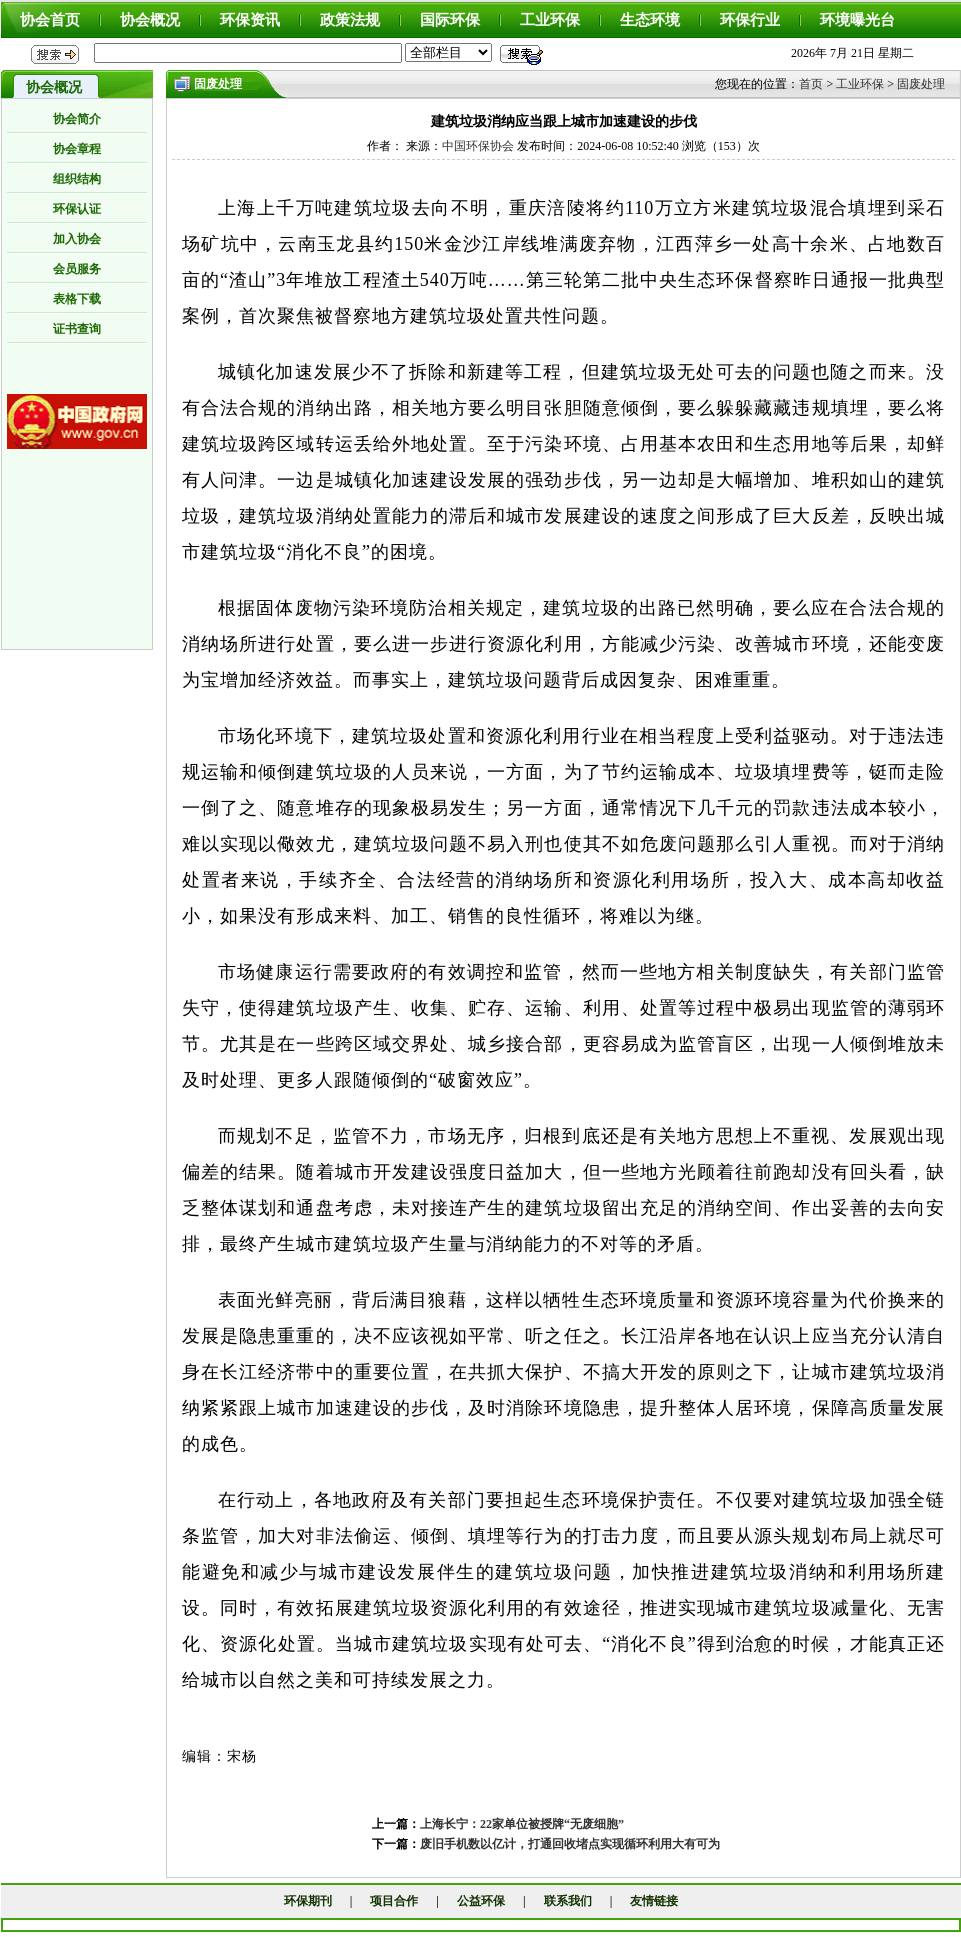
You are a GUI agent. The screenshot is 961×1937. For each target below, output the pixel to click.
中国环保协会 (478, 146)
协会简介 (77, 119)
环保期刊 (308, 1901)
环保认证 (77, 209)
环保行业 (750, 20)
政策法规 (350, 20)
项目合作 (394, 1901)
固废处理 (921, 84)
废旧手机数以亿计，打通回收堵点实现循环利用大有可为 (570, 1844)
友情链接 (654, 1901)
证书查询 (77, 329)
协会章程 (77, 149)
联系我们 (568, 1901)
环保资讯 (250, 20)
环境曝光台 (857, 20)
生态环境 (650, 20)
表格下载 (77, 299)
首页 (811, 84)
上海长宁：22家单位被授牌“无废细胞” (522, 1824)
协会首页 (50, 20)
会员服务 (77, 269)
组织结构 (77, 179)
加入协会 (77, 239)
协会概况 (150, 20)
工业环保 (550, 20)
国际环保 (450, 20)
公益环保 (481, 1901)
